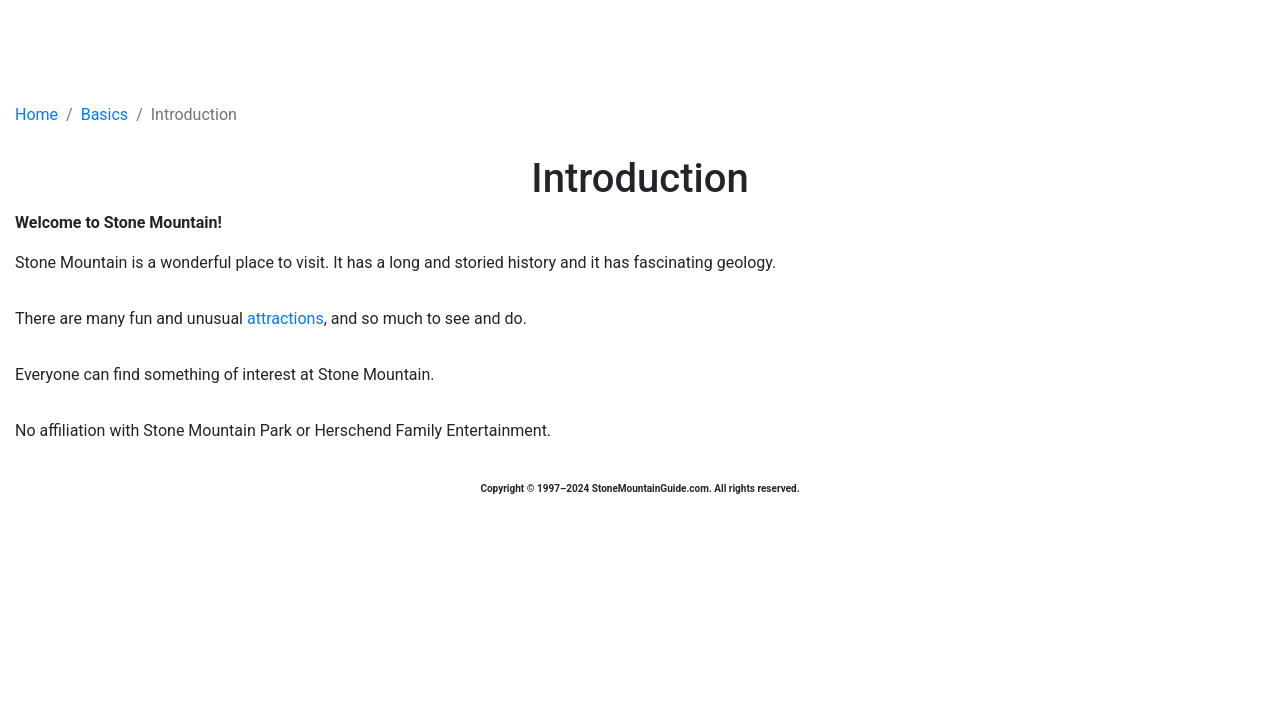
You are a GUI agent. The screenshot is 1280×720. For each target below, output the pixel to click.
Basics (104, 114)
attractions (285, 318)
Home (36, 114)
